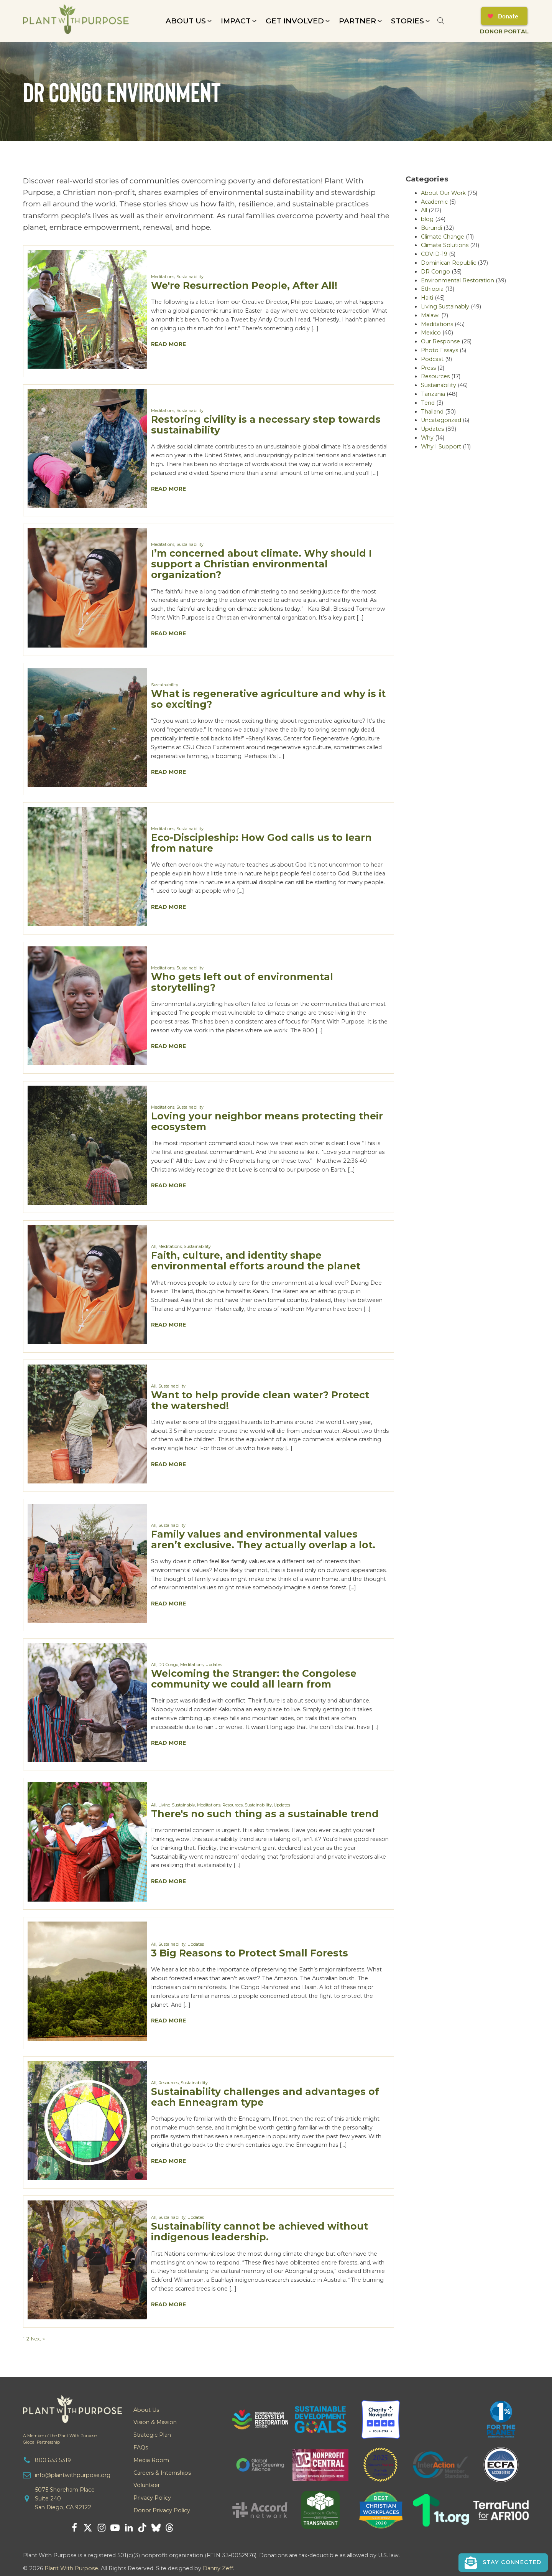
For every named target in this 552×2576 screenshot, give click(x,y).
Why (427, 437)
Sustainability (190, 276)
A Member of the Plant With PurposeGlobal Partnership (60, 2439)
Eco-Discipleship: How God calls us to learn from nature (261, 842)
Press (428, 367)
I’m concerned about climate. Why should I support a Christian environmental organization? (261, 563)
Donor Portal (504, 31)
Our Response (440, 341)
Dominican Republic (448, 262)
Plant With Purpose (71, 2568)
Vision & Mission (155, 2422)
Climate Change (442, 236)
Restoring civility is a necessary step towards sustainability (266, 424)
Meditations (162, 276)
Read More (168, 344)
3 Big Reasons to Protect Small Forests (249, 1953)
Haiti (427, 297)
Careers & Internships (162, 2472)
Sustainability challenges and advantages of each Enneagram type (265, 2096)
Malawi (430, 315)
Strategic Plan (152, 2434)
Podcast (432, 359)
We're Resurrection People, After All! (244, 285)
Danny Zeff (218, 2568)
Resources (232, 1805)
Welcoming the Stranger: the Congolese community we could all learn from (253, 1678)
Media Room (151, 2460)
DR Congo (168, 1664)
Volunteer (146, 2485)
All (153, 1246)
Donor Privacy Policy (161, 2510)
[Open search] (441, 21)
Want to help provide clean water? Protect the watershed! (260, 1400)
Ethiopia (432, 288)
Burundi (431, 227)
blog (427, 219)
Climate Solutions (444, 245)
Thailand (432, 411)
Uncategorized (441, 420)
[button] (189, 21)
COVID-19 (434, 254)
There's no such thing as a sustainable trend (265, 1814)
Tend (428, 402)
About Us (146, 2409)
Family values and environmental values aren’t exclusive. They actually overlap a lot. (263, 1539)
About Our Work (443, 193)
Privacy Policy (152, 2497)
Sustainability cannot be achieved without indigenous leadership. (259, 2231)
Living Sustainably (176, 1805)
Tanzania (433, 394)
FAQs (140, 2447)
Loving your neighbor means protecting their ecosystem (267, 1121)
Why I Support (441, 446)
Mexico (431, 332)
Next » (38, 2339)
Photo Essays (439, 350)
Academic (434, 201)
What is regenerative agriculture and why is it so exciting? (268, 698)
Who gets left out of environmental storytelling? (242, 982)
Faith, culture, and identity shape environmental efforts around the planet (255, 1260)
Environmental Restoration (457, 280)
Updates (213, 1664)
